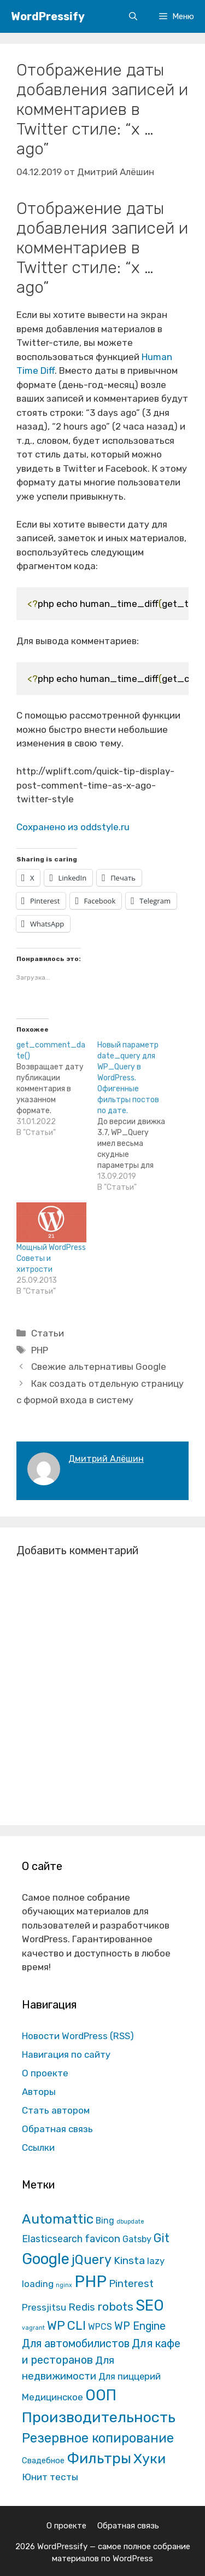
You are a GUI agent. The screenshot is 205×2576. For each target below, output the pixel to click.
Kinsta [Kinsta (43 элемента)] (129, 2260)
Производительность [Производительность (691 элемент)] (98, 2417)
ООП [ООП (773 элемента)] (100, 2395)
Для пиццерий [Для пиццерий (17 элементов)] (129, 2376)
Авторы (39, 2091)
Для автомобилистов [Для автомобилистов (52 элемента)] (76, 2343)
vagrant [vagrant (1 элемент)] (33, 2327)
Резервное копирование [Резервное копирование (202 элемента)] (98, 2438)
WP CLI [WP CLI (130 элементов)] (66, 2325)
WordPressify (48, 16)
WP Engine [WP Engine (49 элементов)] (140, 2326)
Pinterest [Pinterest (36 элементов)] (131, 2283)
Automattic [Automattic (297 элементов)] (57, 2219)
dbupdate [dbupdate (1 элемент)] (130, 2221)
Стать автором (56, 2110)
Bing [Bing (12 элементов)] (105, 2220)
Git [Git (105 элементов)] (161, 2238)
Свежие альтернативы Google (98, 1366)
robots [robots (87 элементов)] (115, 2306)
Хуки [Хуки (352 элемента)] (149, 2458)
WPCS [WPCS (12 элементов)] (100, 2327)
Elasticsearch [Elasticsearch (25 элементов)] (52, 2238)
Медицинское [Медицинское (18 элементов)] (52, 2397)
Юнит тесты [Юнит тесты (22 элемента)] (50, 2476)
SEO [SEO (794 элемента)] (150, 2305)
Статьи (47, 1333)
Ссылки (38, 2147)
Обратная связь (57, 2128)
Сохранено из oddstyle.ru (73, 826)
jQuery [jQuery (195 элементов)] (92, 2259)
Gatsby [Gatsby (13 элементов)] (136, 2239)
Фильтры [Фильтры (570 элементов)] (99, 2458)
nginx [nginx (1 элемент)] (64, 2285)
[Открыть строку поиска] (133, 16)
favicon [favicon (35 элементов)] (102, 2238)
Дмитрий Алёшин (106, 1459)
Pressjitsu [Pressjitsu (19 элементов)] (44, 2307)
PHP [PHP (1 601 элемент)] (90, 2281)
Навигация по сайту (66, 2054)
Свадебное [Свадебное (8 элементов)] (43, 2460)
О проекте (45, 2073)
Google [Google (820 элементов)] (45, 2259)
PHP (39, 1350)
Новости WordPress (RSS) (78, 2035)
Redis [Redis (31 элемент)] (81, 2307)
